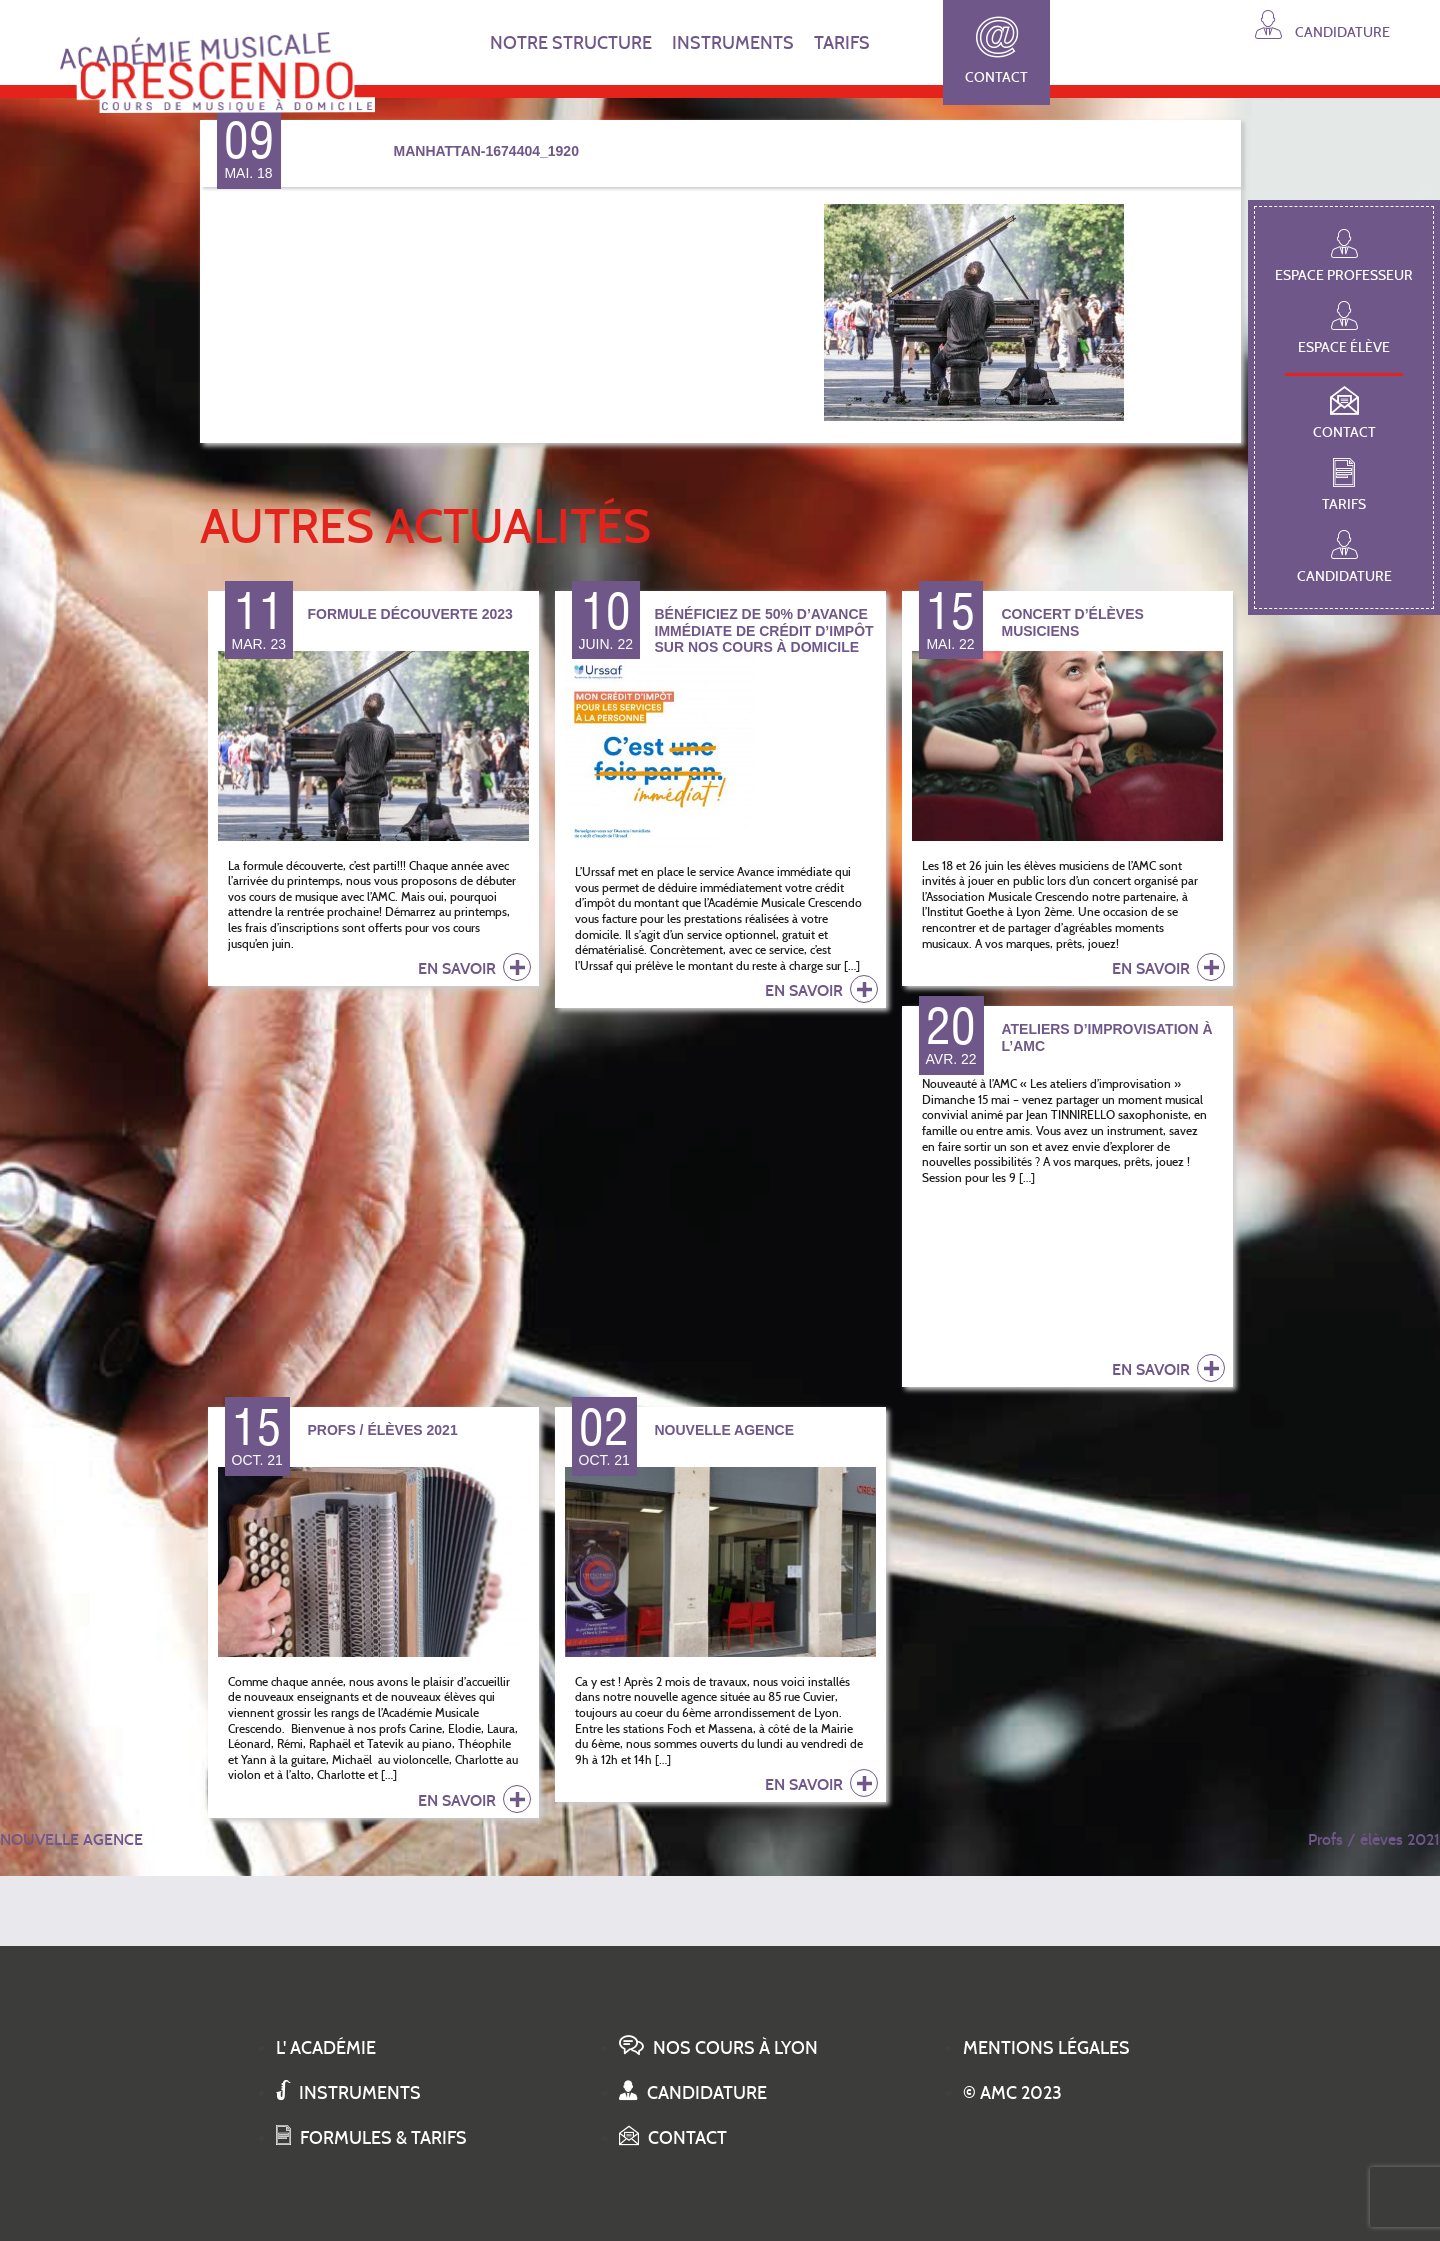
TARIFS (842, 43)
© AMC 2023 (1012, 2093)
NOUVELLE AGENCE (71, 1839)
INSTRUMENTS (733, 43)
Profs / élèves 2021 (1374, 1839)
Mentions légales (1046, 2048)
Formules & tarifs (371, 2138)
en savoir (474, 967)
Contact (996, 51)
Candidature (1322, 24)
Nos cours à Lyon (718, 2048)
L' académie (326, 2048)
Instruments (348, 2093)
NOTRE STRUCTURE (571, 43)
